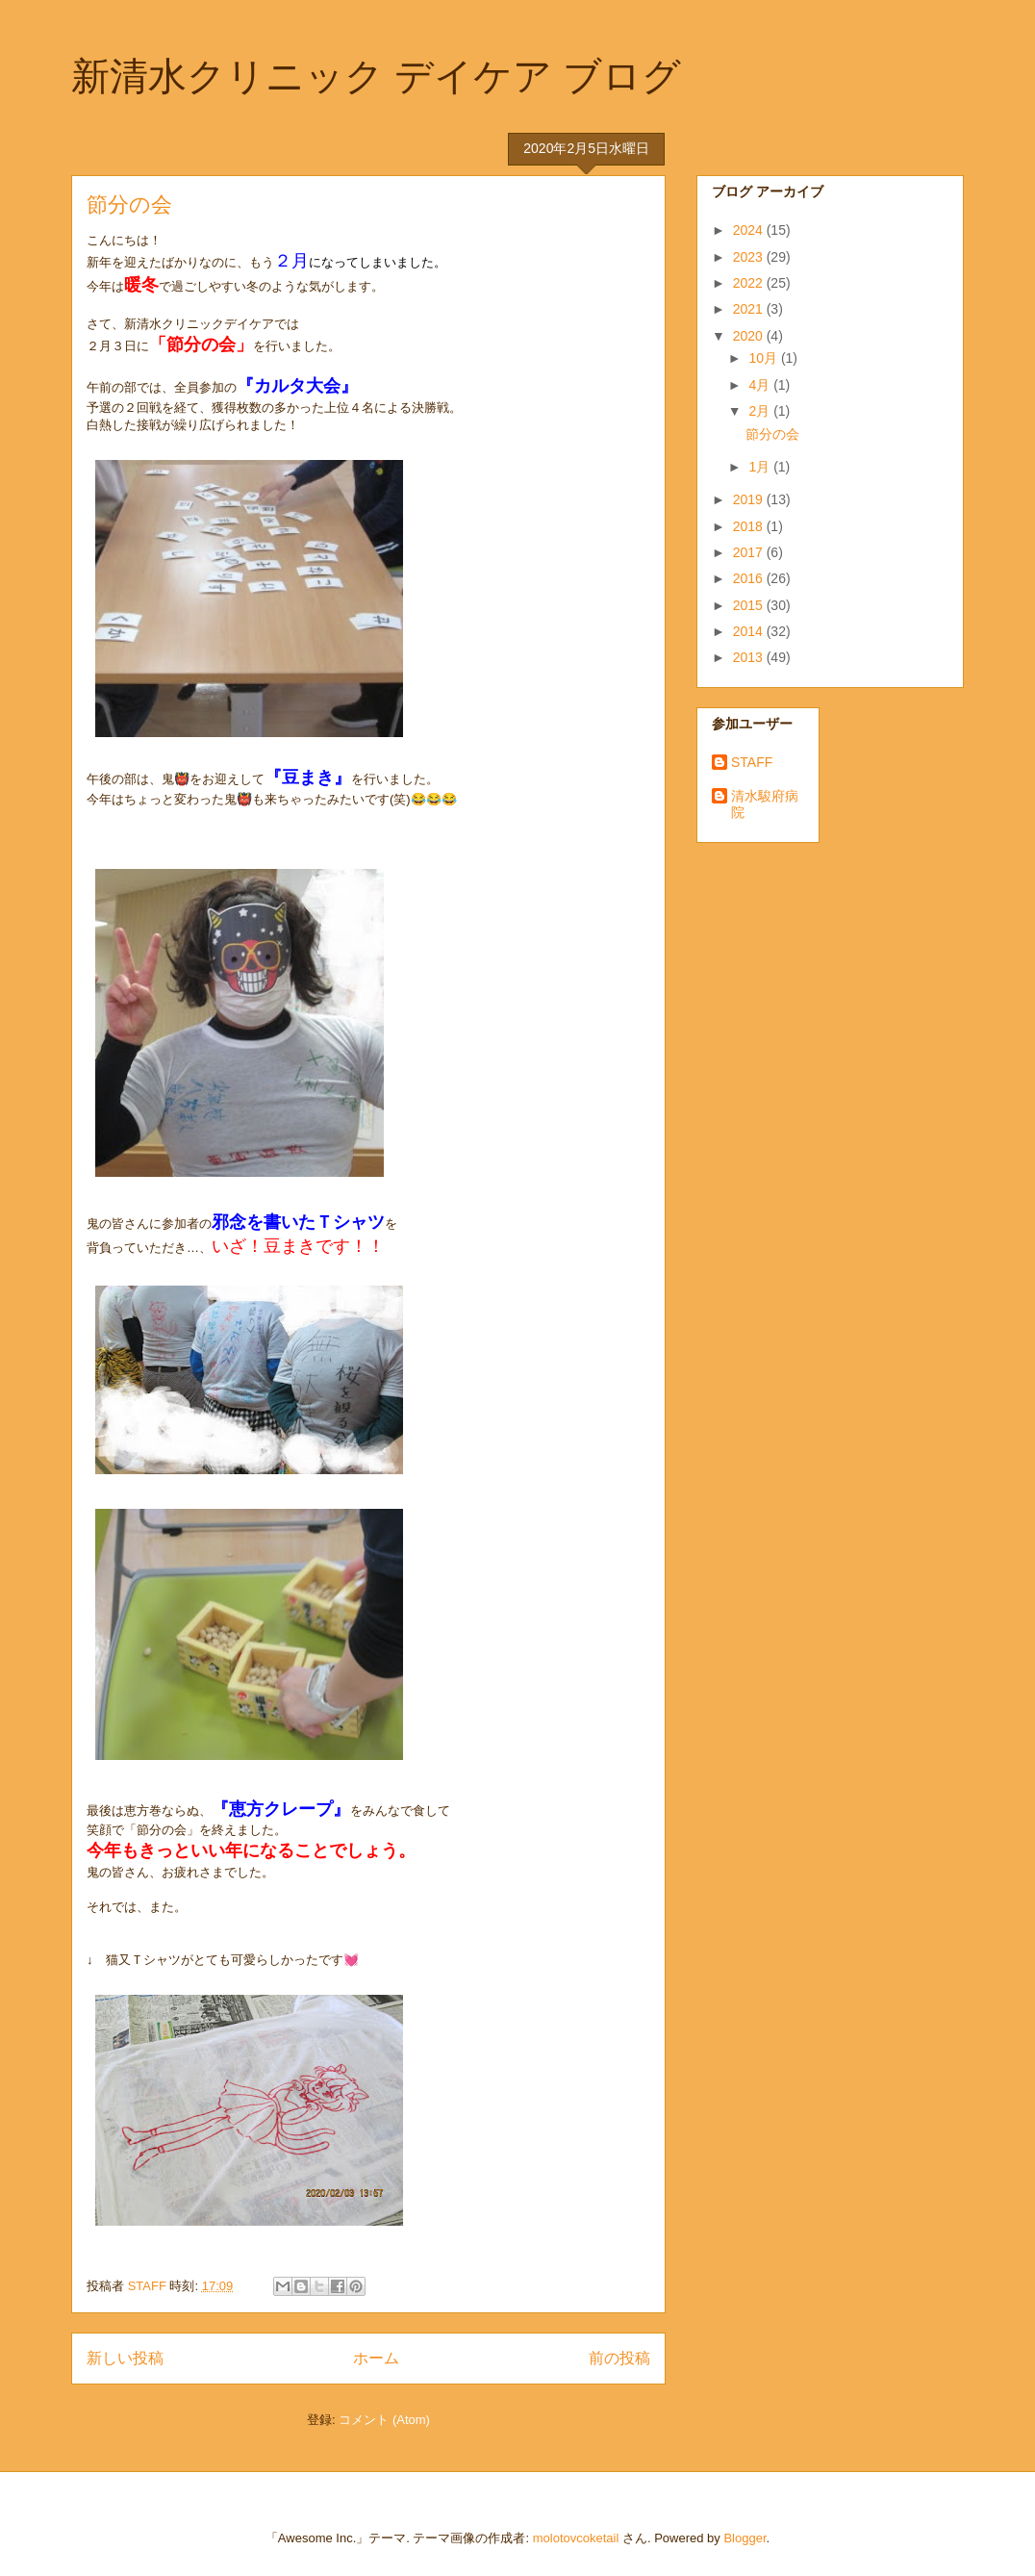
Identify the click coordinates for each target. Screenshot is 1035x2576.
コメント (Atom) (384, 2419)
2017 (750, 552)
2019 (750, 499)
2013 (750, 657)
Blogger (744, 2538)
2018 (750, 526)
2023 (750, 257)
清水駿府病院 (764, 804)
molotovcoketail (576, 2538)
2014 (750, 631)
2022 (750, 283)
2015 (750, 605)
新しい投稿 (125, 2358)
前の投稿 (619, 2358)
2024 (750, 230)
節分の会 (129, 204)
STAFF (751, 762)
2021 (750, 309)
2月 (760, 411)
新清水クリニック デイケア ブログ (376, 76)
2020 (750, 336)
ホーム (376, 2358)
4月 (760, 385)
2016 (750, 578)
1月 (760, 466)
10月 (764, 358)
